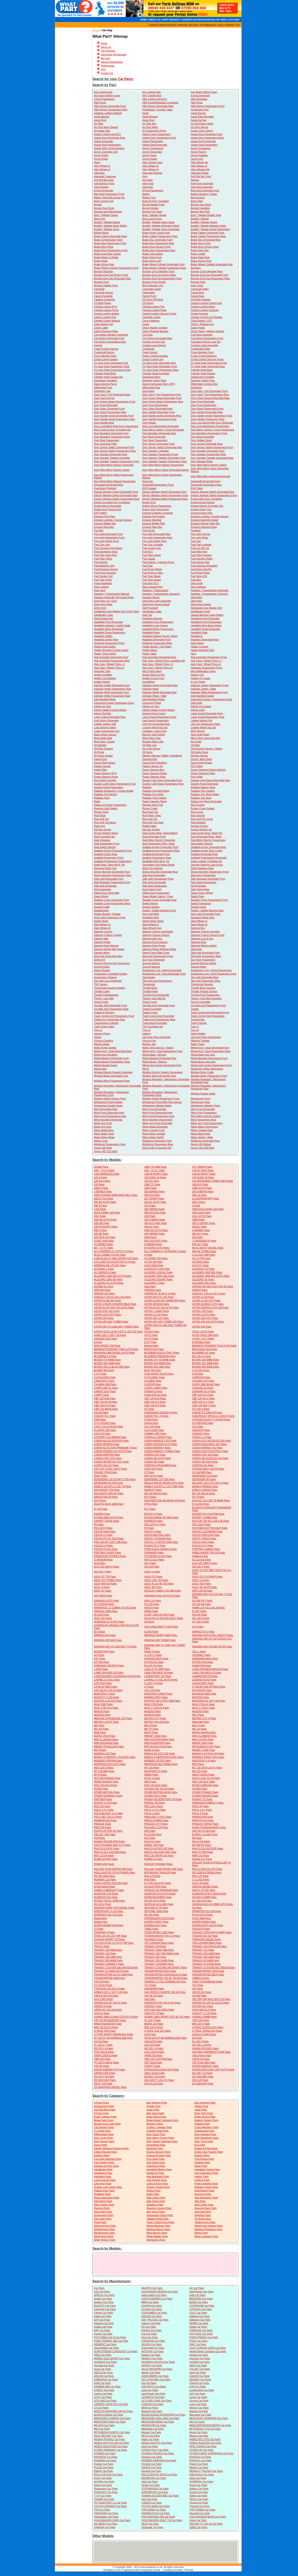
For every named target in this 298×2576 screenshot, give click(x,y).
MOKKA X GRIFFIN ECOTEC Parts (163, 1757)
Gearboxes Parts (155, 2166)
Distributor (196, 387)
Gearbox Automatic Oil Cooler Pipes (114, 597)
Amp (144, 176)
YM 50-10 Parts (200, 2059)
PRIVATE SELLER (188, 25)
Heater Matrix (149, 650)
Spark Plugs (197, 896)
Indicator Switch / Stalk (203, 688)
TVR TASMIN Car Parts (202, 2509)
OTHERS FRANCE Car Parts (157, 2453)
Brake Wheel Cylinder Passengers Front (116, 268)
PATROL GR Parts (154, 1802)
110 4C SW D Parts (203, 1170)
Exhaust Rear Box (104, 527)
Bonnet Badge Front (153, 204)
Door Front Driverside (203, 401)
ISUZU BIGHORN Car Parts (156, 2369)
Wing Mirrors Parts (156, 2232)
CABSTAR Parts (201, 1377)
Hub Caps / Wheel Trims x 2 (109, 664)
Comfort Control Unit (153, 341)
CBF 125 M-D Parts (155, 1398)
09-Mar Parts (101, 1166)
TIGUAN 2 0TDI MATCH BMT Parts (212, 1932)
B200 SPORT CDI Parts (107, 1345)
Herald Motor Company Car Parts (207, 2351)
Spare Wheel (101, 896)
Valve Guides (198, 1033)
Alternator (99, 173)
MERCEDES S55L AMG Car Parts (160, 2418)
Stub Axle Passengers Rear (206, 956)
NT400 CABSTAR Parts (205, 1785)
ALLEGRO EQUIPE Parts (158, 1279)
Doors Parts (100, 2144)
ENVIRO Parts (102, 1514)
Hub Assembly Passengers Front (209, 657)
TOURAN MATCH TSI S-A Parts (162, 1935)
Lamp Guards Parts (105, 2180)
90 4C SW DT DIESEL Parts (207, 1247)
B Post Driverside (103, 190)
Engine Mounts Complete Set (207, 506)
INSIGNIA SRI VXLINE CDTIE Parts (212, 1646)
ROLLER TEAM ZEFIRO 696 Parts (163, 1869)
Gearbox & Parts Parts (106, 2166)
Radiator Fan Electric (105, 794)
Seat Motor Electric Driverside (158, 840)
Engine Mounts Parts (105, 2152)
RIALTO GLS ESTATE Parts (207, 1848)
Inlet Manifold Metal (105, 699)
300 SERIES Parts (154, 1209)
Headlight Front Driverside (205, 618)
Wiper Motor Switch (153, 1137)
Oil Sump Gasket (103, 755)
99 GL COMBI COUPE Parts (109, 1254)
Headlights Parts (103, 2173)
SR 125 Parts (151, 1914)
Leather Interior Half (105, 724)
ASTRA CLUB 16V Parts (107, 1300)
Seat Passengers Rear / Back (158, 843)
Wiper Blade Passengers (204, 1126)
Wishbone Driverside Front (157, 1140)
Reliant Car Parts (103, 2471)
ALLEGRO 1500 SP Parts (108, 1279)
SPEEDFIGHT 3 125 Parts (108, 1911)
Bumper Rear (198, 282)
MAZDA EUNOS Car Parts (108, 2414)
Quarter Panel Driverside (204, 783)
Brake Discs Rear (103, 246)
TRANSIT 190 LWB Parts (108, 1957)
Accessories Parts (104, 2106)
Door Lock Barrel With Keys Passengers (116, 426)
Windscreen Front (200, 1098)
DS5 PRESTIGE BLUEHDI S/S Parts (164, 1500)
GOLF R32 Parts (201, 1583)
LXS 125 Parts (152, 1690)
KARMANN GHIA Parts (205, 1658)
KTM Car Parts (197, 2386)
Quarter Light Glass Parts (108, 2187)
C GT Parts (100, 1373)
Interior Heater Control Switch (110, 710)
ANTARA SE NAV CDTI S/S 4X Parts (212, 1286)
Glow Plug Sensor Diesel (156, 604)
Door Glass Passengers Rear (110, 412)
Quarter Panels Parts (158, 2187)
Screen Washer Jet (201, 829)
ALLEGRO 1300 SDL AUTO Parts (112, 1276)
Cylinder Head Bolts (105, 373)
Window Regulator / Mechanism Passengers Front (111, 1094)
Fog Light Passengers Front (109, 537)
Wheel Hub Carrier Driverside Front (161, 1065)
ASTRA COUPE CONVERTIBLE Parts (115, 1304)
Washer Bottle (102, 1044)
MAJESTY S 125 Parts (106, 1697)
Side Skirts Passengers (203, 882)
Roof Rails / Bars (151, 815)
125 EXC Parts (102, 1181)
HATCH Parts (151, 1607)
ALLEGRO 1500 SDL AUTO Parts (210, 1276)
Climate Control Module (107, 320)
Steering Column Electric (156, 935)
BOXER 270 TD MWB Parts (159, 1359)
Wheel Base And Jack (203, 1054)
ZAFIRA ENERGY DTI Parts (109, 2069)
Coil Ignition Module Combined (111, 334)
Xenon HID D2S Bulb (105, 1151)
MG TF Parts (151, 1729)
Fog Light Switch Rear (154, 541)
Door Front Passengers (155, 405)
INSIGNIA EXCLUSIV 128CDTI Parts (212, 1635)
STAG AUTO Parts (202, 1914)
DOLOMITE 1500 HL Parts (108, 1493)
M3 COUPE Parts (202, 1690)
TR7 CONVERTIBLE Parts (159, 1943)
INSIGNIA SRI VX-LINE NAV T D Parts (115, 1646)
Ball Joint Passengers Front (109, 194)
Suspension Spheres (105, 977)
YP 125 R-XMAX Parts (106, 2062)
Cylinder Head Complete (155, 373)
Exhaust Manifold (151, 520)
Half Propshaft (150, 608)
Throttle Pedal (150, 991)
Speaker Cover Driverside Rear (159, 900)
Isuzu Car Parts (102, 2369)
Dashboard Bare (151, 377)
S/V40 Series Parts (104, 1886)
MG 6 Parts (198, 1725)
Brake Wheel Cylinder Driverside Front (163, 264)
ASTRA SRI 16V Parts (156, 1318)
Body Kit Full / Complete (155, 201)
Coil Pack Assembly (201, 334)
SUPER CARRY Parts (156, 1921)
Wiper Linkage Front (153, 1130)
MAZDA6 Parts (152, 1714)
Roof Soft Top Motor (105, 822)
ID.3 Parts (197, 1626)
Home (96, 30)
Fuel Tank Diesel (151, 576)
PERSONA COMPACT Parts (208, 1802)
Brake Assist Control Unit (156, 232)
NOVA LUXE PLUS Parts (206, 1778)
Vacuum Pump (102, 1033)
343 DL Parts (199, 1226)
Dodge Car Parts (103, 2326)
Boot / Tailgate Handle (154, 215)
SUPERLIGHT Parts (155, 1925)
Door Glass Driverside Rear (157, 408)
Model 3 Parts (151, 1750)
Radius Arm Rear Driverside (206, 801)
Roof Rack (100, 815)
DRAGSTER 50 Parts (106, 1497)
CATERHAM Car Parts (201, 2305)
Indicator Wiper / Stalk (154, 695)
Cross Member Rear (105, 355)
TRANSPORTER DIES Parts (208, 1974)
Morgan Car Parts (151, 2432)
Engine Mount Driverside (107, 506)
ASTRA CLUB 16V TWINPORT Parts (164, 1300)
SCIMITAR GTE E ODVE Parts (209, 1893)
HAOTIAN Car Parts (152, 2351)
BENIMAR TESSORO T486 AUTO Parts (116, 1349)
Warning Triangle (200, 1040)
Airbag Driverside (103, 141)
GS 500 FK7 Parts (202, 1600)
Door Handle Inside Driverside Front (114, 415)
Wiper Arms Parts (103, 2236)
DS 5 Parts (100, 1500)
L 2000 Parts (101, 1669)
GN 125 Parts (151, 1566)
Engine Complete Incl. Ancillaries (112, 502)
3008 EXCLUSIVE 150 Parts (208, 1209)
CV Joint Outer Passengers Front (112, 370)
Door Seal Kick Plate (105, 443)
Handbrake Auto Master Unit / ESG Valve (116, 611)
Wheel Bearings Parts (158, 2225)
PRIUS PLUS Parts (203, 1820)
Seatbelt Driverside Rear (204, 854)
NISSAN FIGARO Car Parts (109, 2439)
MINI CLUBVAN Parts (106, 1739)
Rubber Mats (149, 826)
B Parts (98, 1342)
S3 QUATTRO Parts (155, 1886)
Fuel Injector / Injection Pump (158, 562)
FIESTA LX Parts (103, 1535)
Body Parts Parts (203, 2113)
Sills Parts (199, 2201)
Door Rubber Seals (201, 440)
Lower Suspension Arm (106, 731)
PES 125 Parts (102, 1806)
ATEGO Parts (151, 1331)
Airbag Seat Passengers (204, 144)
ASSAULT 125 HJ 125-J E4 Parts (112, 1297)
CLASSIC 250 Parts (105, 1430)
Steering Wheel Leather (204, 945)
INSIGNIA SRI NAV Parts (108, 1640)
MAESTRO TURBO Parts (158, 1693)
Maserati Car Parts (151, 2411)
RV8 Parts (149, 1879)
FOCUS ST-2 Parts (154, 1545)
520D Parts (150, 1237)
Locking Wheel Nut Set (155, 727)
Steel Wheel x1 (199, 921)
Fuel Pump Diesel (152, 569)
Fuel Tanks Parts (155, 2162)
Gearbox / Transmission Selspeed (161, 593)
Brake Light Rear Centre (107, 253)
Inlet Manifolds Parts (157, 2176)
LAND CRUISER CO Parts (108, 1672)
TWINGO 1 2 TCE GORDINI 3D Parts (165, 1981)
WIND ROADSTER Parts (108, 2023)
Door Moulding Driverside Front (111, 433)
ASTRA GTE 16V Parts (106, 1311)
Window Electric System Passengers (162, 1072)
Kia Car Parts (148, 2383)
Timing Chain (101, 1002)
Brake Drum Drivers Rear (205, 246)
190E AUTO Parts (202, 1188)
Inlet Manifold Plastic (153, 699)
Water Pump (197, 1044)
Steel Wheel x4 (199, 924)
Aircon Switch (149, 158)
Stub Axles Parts (103, 2211)
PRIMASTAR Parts (202, 1816)
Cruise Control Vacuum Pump (207, 359)
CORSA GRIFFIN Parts (107, 1454)
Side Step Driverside (105, 885)
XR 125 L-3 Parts (201, 2045)
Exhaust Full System (153, 516)
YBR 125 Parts (102, 2059)
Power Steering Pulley (203, 773)
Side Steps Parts (155, 2201)
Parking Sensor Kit (152, 766)
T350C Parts (151, 1928)
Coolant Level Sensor (154, 345)
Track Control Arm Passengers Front (114, 1016)
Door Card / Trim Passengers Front (161, 394)
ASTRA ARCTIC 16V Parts (159, 1297)
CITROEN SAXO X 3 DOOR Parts (211, 1419)
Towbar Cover (150, 1012)
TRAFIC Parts (102, 1946)
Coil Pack (147, 334)
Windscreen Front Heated (108, 1102)
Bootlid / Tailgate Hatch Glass (158, 222)
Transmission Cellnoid (106, 1023)
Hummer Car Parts (199, 2358)
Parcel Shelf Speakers (154, 762)
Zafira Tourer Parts (154, 2073)
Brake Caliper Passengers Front (160, 236)
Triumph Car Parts (199, 2506)
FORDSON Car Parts (153, 2340)
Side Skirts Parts (103, 2201)
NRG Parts (150, 1781)
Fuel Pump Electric (201, 569)
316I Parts (150, 1216)
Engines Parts (102, 2155)
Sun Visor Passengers (203, 959)
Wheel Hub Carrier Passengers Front (211, 1065)
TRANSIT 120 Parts (105, 1953)
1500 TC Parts (152, 1184)
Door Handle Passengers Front (159, 419)
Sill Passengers (102, 889)
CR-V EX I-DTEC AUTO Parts (110, 1468)
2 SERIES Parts (103, 1191)
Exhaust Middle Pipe (153, 523)
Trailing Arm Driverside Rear (109, 1019)
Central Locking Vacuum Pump (159, 313)
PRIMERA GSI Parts (105, 1820)
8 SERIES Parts (153, 1244)
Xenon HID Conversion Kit (156, 1147)
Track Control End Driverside (158, 1016)
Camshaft (99, 289)
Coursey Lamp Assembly (204, 345)
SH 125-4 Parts (102, 1904)
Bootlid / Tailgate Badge (107, 222)
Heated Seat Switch (105, 646)
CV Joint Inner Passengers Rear (112, 366)
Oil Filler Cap (149, 745)
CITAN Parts (151, 1419)
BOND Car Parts (198, 2302)
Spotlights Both (150, 917)
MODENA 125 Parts (105, 1753)
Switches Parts (202, 2215)
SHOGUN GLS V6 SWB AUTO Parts (212, 1904)
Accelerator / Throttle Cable (157, 109)
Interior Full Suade (201, 706)
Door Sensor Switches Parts (161, 2141)
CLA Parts (197, 1426)
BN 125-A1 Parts (201, 1356)
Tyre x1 (195, 1026)
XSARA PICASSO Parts (205, 2048)
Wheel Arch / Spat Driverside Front (210, 1047)
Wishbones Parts (155, 2239)
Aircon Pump (149, 155)
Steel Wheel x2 (102, 924)
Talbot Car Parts (198, 2495)
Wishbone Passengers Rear (157, 1144)
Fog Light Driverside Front (108, 534)
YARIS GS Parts (153, 2055)
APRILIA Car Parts (104, 2295)
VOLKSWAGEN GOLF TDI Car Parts (161, 2520)
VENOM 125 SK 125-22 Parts (110, 2002)
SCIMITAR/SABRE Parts (157, 1897)
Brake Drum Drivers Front (156, 246)
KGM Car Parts (102, 2383)
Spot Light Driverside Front (205, 914)
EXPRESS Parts (153, 1521)
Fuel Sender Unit (103, 576)
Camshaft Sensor (103, 292)
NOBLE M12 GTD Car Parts (204, 2439)
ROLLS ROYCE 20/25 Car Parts (159, 2474)
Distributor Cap (102, 391)
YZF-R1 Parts (101, 2066)
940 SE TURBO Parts (204, 1251)
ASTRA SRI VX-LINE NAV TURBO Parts (116, 1326)
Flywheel (195, 530)
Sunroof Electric (151, 963)
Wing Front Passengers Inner (110, 1116)
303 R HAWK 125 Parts (107, 1212)
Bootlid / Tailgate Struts (106, 229)
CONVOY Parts (200, 1433)
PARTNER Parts (103, 1799)
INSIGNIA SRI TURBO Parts (160, 1640)
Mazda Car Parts (198, 2411)
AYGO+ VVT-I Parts (203, 1338)
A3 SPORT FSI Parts (155, 1258)
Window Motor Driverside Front (111, 1075)
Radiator (147, 787)
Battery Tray (149, 197)
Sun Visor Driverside (153, 959)
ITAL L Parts (199, 1651)
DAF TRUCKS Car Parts (154, 2319)
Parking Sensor (102, 766)
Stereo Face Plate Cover (155, 952)
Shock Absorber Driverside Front (112, 871)
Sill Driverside (198, 885)
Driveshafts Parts (155, 2144)
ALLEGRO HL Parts (203, 1279)
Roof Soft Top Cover (202, 819)
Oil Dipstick (100, 745)
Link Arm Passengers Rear (205, 724)
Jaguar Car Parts (150, 2372)
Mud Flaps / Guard (104, 741)
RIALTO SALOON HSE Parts (160, 1852)
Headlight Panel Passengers (109, 632)
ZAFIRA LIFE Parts (104, 2073)
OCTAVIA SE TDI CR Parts (159, 1788)
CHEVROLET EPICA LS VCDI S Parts (213, 1416)
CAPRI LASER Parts (155, 1388)
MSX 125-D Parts (103, 1767)
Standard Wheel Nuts (202, 917)
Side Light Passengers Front (158, 878)
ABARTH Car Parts (152, 2288)
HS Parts (149, 1621)
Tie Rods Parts (202, 2218)
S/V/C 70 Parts (200, 1883)
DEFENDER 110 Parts (204, 1475)
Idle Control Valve (152, 671)
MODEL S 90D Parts (203, 1750)
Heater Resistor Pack (202, 650)
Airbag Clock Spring (202, 130)
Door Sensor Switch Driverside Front (114, 447)
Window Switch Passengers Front (160, 1098)
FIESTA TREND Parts (204, 1538)
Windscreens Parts (104, 2232)
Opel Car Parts (149, 2446)
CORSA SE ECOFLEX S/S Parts (210, 1458)
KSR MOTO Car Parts (153, 2386)
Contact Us (107, 73)
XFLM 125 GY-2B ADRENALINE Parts (165, 2038)
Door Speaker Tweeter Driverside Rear (212, 458)
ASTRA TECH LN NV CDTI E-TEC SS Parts (118, 1331)
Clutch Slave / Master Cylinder (207, 331)
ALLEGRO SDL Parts (204, 1283)
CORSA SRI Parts (154, 1461)
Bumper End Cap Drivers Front (111, 275)
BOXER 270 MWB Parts (107, 1359)
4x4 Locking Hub (103, 92)
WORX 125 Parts (153, 2023)
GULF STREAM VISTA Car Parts (207, 2348)
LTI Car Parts (101, 2407)
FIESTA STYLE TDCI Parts (109, 1538)
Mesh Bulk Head (200, 734)
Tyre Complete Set (152, 1026)
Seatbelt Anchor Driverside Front (160, 847)
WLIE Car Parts (150, 2523)
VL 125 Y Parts (152, 2020)
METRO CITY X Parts (204, 1718)
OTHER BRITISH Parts (107, 1792)
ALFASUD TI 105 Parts (157, 1269)
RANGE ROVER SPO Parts (109, 1841)
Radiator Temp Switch (154, 798)
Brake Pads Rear (200, 257)
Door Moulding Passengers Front (209, 433)
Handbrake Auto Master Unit (206, 608)
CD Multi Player (102, 303)
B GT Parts (150, 1342)
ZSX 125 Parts (200, 2080)
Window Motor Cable (202, 1072)
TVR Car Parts (102, 2509)
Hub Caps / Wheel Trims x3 (157, 667)
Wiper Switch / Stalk (202, 1137)
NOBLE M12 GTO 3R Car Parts (111, 2442)
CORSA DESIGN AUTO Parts (160, 1444)
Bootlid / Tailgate (200, 218)
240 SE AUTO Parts (105, 1202)
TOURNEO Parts (153, 1939)
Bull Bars (196, 268)
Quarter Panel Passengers (108, 787)
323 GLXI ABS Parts (155, 1223)
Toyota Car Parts (198, 2502)
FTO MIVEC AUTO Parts (157, 1556)
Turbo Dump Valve (104, 1026)
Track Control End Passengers (207, 1016)
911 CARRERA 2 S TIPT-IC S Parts (113, 1251)
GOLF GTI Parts (153, 1576)
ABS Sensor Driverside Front (110, 106)
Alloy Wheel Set (199, 162)
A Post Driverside (200, 95)
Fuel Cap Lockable (152, 544)
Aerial (145, 113)
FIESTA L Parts (152, 1531)
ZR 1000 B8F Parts (203, 2076)
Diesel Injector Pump (105, 384)
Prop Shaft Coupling (105, 780)
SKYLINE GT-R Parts (156, 1907)
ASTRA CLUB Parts (203, 1297)
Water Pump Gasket (105, 1047)
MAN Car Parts (149, 2407)
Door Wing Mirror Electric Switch (209, 465)
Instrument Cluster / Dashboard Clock (211, 699)
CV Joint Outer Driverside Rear (208, 366)
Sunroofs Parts (202, 2211)
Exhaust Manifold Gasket (204, 520)
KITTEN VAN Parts (202, 1662)
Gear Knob (197, 583)
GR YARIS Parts (103, 1595)
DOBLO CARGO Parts (204, 1490)
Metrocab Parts (200, 1722)
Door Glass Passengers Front (207, 408)
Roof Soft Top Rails (153, 822)
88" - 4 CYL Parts (103, 1247)
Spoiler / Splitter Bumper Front (159, 910)
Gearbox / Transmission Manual (111, 593)
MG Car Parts (196, 2421)
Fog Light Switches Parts (108, 2159)
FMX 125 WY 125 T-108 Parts (110, 1542)
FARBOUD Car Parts (200, 2330)
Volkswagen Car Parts (106, 2516)
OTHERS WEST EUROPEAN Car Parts (211, 2453)
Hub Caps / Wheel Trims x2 (109, 667)
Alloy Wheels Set (200, 169)
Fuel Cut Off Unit (200, 548)
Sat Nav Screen (199, 826)
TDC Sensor (101, 984)
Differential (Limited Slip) (204, 384)
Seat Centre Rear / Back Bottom (160, 833)
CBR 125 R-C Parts (203, 1402)
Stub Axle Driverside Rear (108, 956)
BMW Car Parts (150, 2302)
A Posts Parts (101, 2102)
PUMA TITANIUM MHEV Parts (209, 1827)
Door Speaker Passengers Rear (208, 454)
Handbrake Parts (103, 2169)
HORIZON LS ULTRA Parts (109, 1621)
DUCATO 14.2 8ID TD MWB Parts (211, 1500)
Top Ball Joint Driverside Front (110, 1005)
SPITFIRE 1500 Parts (156, 1911)
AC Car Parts (196, 2288)
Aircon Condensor (201, 148)
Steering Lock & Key (202, 938)
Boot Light (99, 218)
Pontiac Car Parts (103, 2464)
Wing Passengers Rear (203, 1119)
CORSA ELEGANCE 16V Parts (209, 1444)
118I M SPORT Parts (203, 1174)
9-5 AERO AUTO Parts (156, 1247)
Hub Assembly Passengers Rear (112, 660)
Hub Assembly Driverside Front (111, 657)
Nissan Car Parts (198, 2435)
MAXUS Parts (101, 1711)
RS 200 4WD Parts (104, 1876)
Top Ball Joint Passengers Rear (111, 1009)
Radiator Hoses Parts (206, 2187)
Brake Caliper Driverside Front (207, 232)
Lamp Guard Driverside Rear (110, 717)
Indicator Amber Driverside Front (112, 685)
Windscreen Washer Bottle (157, 1105)
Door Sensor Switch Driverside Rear (162, 447)
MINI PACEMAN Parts (106, 1743)
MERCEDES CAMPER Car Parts (112, 2418)
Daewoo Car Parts (199, 2316)
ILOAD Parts (151, 1631)
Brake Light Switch (152, 253)
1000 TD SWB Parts (155, 1166)
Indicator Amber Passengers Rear (112, 688)
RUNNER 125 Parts (105, 1879)
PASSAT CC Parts (202, 1799)
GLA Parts (99, 1563)
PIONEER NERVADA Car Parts (158, 2460)
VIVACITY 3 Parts (154, 2013)
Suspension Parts (103, 2215)
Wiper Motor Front (104, 1133)
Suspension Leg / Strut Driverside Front (164, 973)
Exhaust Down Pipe (201, 513)
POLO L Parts (151, 1813)
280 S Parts (198, 1202)
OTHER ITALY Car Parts (155, 2450)
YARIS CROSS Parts (105, 2055)
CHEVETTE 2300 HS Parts (207, 1412)
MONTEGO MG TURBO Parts (160, 1764)
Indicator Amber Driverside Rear (160, 685)
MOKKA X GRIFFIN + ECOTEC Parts (114, 1757)
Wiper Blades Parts (157, 2236)
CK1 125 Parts (152, 1426)
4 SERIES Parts (201, 1230)
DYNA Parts (150, 1504)
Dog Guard (148, 391)
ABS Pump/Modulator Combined (160, 102)
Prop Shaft (197, 776)
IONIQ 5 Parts (152, 1651)
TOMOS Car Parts (151, 2502)
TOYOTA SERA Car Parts (155, 2506)
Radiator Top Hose (201, 798)
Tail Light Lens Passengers (157, 980)
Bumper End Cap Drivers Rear (159, 275)
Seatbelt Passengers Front (108, 857)
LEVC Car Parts (103, 2397)
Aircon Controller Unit (106, 151)
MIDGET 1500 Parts (155, 1736)
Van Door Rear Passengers (206, 1037)
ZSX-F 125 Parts (103, 2083)
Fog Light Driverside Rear (156, 534)
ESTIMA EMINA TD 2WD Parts (161, 1517)
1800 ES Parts (200, 1184)
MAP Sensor (198, 731)
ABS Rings (197, 102)
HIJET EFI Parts (103, 1618)
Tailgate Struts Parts (157, 2218)
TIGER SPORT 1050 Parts (159, 1932)
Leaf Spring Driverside (106, 720)
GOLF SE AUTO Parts (204, 1587)
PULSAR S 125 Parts (156, 1827)
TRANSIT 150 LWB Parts (206, 1953)
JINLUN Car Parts (104, 2376)
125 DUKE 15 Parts (155, 1177)
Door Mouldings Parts (206, 2137)
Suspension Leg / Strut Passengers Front (213, 973)
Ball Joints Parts (155, 2113)
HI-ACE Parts (101, 1614)
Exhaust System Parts (158, 2155)
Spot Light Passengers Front (109, 917)
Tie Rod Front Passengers (205, 995)
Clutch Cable (101, 327)
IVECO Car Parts (103, 2372)
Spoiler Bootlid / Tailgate (107, 914)
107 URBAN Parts (202, 1166)
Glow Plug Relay (103, 604)
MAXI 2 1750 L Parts (203, 1707)
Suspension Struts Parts (159, 2215)
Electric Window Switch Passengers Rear (117, 498)
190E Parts (150, 1188)
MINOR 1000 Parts (202, 1743)
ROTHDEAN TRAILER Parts (160, 1872)
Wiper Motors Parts (104, 2239)
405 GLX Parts (200, 1233)
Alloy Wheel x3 (199, 166)
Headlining (197, 636)
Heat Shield (197, 643)
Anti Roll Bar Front (201, 176)
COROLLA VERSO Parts (158, 1437)
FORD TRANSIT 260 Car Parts (111, 2340)
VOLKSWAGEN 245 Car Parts (158, 2516)
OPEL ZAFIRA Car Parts (202, 2446)
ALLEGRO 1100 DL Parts (158, 1272)
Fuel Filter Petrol (103, 558)
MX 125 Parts (199, 1771)
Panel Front (100, 759)
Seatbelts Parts (102, 2194)
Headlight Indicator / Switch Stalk (112, 625)
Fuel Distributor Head (105, 551)
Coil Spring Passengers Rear (110, 341)
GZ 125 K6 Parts (201, 1604)
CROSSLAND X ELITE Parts (208, 1468)
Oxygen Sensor (199, 755)
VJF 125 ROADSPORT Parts (110, 2020)
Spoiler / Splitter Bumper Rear (207, 910)
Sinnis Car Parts (103, 2485)
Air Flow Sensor (199, 127)
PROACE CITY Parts (155, 1824)
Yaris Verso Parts (201, 2055)
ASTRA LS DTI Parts (203, 1314)
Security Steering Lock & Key (207, 864)
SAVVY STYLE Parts (203, 1890)
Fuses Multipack (103, 583)
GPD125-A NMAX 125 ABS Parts (162, 1590)
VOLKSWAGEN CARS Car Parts (112, 2520)
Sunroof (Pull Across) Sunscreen (112, 963)
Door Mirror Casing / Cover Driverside (163, 429)
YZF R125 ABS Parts (204, 2062)
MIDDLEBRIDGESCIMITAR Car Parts (210, 2425)
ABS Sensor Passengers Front (207, 106)
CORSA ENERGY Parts (157, 1447)
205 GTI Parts (152, 1195)
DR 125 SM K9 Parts (155, 1493)
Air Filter (98, 123)
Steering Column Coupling (205, 931)
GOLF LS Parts (200, 1580)
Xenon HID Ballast (201, 1144)
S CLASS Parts (200, 1879)
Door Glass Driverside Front (109, 408)
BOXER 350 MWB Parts (205, 1366)
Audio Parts (152, 2109)
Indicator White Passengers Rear (112, 695)
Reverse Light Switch (105, 808)
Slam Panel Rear (200, 889)
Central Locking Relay (154, 310)
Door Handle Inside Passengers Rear (114, 419)
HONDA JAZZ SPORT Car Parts (112, 2358)
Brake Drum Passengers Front (111, 250)
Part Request (108, 50)
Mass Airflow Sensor (105, 734)
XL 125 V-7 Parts (103, 2045)
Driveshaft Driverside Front (205, 481)
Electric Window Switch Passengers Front (165, 495)
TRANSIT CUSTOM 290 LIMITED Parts (116, 1967)
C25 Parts (197, 1373)
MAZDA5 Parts (102, 1714)
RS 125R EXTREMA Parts (206, 1872)
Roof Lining (197, 812)
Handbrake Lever (103, 615)
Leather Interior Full (201, 720)
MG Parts (99, 1725)
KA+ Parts (99, 1658)
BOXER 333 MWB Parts (157, 1363)
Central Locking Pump (106, 310)
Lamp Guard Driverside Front (207, 713)
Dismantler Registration (114, 54)
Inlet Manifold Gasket (202, 695)
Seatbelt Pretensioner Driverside (209, 857)
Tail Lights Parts (103, 2218)
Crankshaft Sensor (104, 352)
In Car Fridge (198, 681)
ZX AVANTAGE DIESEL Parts (110, 2087)
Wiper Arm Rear (103, 1126)
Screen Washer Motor (106, 833)
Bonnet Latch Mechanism (108, 211)
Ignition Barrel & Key (153, 674)
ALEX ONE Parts (153, 1265)
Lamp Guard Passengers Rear (207, 717)
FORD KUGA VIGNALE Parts (160, 1549)
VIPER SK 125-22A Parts (108, 2009)
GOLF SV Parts (102, 1590)
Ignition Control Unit (153, 678)
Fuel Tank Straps (151, 579)
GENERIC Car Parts (105, 2344)
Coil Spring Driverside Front (109, 338)
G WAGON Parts (103, 1559)
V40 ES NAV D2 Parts (106, 1995)
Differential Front (103, 387)
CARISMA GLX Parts (204, 1391)
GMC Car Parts (197, 2344)
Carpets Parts (202, 2123)
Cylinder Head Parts (157, 2130)
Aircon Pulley (101, 155)
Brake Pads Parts (103, 2120)
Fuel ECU (147, 551)
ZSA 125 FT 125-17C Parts (159, 2080)
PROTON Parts (102, 1827)
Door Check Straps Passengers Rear (162, 401)
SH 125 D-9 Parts (202, 1900)
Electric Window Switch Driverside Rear (212, 491)
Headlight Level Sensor (155, 625)
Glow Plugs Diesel (201, 604)
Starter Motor (101, 921)
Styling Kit (99, 959)
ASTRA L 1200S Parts (156, 1311)
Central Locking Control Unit (206, 303)
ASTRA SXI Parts (201, 1326)
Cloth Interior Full (103, 324)
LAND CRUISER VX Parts (206, 1672)
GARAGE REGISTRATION (162, 25)
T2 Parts (98, 1928)
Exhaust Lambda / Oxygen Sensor (210, 516)
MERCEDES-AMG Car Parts (110, 2421)
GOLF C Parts (152, 1571)
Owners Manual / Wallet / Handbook (162, 755)
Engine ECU (149, 502)
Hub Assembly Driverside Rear (159, 657)
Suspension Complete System (110, 973)
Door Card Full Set (104, 398)
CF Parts (149, 1409)
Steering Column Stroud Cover (207, 935)
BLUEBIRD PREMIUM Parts (159, 1356)
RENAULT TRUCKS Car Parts (206, 2471)
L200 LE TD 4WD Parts (157, 1669)
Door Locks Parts (103, 2137)
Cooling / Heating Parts (159, 2127)
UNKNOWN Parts (154, 1988)
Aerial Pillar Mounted (202, 116)
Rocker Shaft (101, 812)
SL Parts (197, 1907)
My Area (105, 58)
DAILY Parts (100, 1475)
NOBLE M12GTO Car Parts (156, 2442)
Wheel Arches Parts (105, 2225)
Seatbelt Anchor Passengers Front (113, 850)
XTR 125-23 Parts (104, 2052)
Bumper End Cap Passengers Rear (210, 278)
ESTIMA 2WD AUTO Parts (108, 1517)
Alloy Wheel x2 (150, 166)
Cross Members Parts (206, 2127)
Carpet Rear (197, 296)
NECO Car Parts (150, 2435)
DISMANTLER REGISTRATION (198, 19)
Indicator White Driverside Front (111, 692)
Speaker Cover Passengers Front (209, 900)
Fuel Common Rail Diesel (108, 548)
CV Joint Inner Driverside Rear (159, 363)
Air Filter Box (149, 123)
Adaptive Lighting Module (108, 113)
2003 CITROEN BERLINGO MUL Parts (115, 1195)
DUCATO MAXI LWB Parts (108, 1504)
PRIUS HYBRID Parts (156, 1820)
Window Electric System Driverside (113, 1072)
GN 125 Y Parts (102, 1571)
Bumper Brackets (103, 271)
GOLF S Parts (102, 1587)
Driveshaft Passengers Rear (206, 484)
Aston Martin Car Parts (153, 2295)
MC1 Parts (198, 1714)
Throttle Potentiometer (106, 995)
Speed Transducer (201, 903)
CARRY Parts (101, 1395)
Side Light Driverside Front (108, 878)
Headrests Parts (155, 2173)
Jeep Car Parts (197, 2372)
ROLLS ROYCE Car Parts (108, 2474)
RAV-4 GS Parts (201, 1841)
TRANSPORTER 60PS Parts (160, 1971)
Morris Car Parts (198, 2432)
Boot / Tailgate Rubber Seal (206, 215)
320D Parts (198, 1219)
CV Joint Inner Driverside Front (111, 363)
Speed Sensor (150, 903)
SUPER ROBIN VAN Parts (108, 1925)
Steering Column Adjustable (157, 931)
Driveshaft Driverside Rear (108, 484)
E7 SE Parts (100, 1509)
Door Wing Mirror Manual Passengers (115, 481)
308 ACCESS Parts (154, 1212)
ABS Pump (100, 102)
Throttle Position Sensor (204, 991)
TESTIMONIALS (207, 25)
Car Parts (125, 79)
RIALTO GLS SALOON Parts (110, 1852)
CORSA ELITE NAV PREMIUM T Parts (115, 1447)
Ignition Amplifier (103, 674)
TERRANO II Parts (104, 1932)
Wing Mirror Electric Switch (205, 1116)
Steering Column (103, 931)
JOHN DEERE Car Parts (155, 2376)
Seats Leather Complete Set (206, 861)
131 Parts (99, 1184)
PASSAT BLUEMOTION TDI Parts (163, 1799)
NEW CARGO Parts (203, 1774)
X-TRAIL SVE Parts (105, 2030)
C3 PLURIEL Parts (154, 1377)
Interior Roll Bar (102, 713)
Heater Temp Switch (105, 653)
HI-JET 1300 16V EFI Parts (159, 1614)
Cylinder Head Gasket (203, 373)
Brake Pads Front (152, 257)
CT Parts (149, 1472)
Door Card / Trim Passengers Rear (210, 394)
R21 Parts (149, 1838)
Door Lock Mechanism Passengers (210, 426)
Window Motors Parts (158, 2229)
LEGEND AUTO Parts (204, 1679)
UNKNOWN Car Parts (106, 2513)
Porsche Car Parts (151, 2464)
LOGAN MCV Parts (203, 1683)
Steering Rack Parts (205, 2208)
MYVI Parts (100, 1774)
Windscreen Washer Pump (205, 1105)
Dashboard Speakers (105, 380)
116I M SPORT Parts (155, 1174)
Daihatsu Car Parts (199, 2319)
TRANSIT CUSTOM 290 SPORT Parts (165, 1967)
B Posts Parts (101, 2113)
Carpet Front (149, 296)
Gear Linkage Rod (152, 586)
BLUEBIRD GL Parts (203, 1352)
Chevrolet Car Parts (105, 2309)
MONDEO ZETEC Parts (157, 1760)
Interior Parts (201, 2176)
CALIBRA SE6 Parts (105, 1384)
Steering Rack (198, 942)
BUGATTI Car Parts (105, 2305)
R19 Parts (99, 1838)
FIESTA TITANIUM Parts (157, 1538)
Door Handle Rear (104, 422)
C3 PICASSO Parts (104, 1377)
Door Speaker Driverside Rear (110, 454)
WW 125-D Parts (153, 2027)
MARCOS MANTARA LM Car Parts (113, 2411)
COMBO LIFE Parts (155, 1433)
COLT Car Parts (198, 2312)
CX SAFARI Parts (202, 1472)
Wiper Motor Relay (104, 1137)
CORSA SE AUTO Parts (157, 1458)
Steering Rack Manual (106, 945)
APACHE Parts (102, 1290)
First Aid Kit (148, 530)
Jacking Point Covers (154, 713)
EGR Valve (197, 488)
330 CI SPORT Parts (203, 1223)
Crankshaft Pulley (200, 348)
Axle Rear (147, 187)
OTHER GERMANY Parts (108, 1795)
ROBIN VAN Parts (104, 1864)
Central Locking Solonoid (204, 310)
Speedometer (101, 910)
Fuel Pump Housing (105, 572)
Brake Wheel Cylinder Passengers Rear (164, 268)
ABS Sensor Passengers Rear (110, 109)
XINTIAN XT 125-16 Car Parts (206, 2523)
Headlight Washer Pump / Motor (159, 636)
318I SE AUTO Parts (105, 1219)
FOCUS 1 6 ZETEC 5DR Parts (161, 1542)
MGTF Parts (151, 1732)
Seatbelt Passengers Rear (156, 857)
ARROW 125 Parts (104, 1293)
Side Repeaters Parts (206, 2197)
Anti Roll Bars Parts (105, 2109)
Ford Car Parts (149, 2337)
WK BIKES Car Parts (105, 2523)
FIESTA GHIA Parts (105, 1531)
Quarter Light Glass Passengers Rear (163, 783)
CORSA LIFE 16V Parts (205, 1454)
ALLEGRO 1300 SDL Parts (207, 1272)
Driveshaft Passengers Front (158, 484)
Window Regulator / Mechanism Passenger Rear (208, 1087)
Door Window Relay (202, 461)
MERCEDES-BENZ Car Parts (157, 2421)
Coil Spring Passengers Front (207, 338)
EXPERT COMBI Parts (204, 1517)
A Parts (148, 1254)
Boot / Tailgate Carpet (106, 215)
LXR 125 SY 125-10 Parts (108, 1690)
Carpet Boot (197, 292)
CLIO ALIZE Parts (154, 1430)
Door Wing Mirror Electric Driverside (114, 465)
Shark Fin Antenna (152, 868)
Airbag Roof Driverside (203, 141)
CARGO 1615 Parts (105, 1391)
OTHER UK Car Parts (201, 2450)
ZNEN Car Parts (198, 2527)
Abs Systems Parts (204, 2102)
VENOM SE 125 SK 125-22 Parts (210, 2002)
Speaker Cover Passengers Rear (112, 903)
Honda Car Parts (198, 2355)
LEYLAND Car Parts (105, 2400)
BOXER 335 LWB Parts (157, 1366)
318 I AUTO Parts (202, 1216)
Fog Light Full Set (200, 534)
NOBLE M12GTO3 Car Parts (205, 2442)
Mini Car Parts (102, 2428)
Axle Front (148, 183)
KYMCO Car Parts (104, 2390)
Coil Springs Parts (104, 2127)
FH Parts (149, 1528)
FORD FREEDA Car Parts (203, 2337)
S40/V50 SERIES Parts (205, 1886)
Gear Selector (198, 586)
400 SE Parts (101, 1233)
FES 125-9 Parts (103, 1528)
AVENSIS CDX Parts (105, 1338)
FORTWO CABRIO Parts (206, 1549)
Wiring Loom (101, 1140)
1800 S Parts (101, 1188)
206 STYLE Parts (103, 1198)
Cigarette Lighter (151, 317)
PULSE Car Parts (103, 2467)
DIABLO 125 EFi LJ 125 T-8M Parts (163, 1486)
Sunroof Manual (151, 966)
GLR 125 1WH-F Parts (204, 1563)
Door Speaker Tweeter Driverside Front (164, 458)
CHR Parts (100, 1419)
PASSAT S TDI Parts (105, 1802)
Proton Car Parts (198, 2464)
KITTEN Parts (101, 1662)
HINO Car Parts (102, 2355)
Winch (145, 1068)
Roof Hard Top (150, 812)
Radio (97, 801)
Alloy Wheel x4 (102, 169)
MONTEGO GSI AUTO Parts (110, 1764)
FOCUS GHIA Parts (203, 1542)
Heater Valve (149, 653)
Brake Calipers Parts (105, 2116)
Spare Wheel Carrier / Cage (157, 896)
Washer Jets (149, 1044)
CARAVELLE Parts (202, 1388)
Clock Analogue (150, 320)
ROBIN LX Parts (153, 1859)
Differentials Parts (103, 2134)
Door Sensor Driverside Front (158, 443)
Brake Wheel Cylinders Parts (162, 2120)
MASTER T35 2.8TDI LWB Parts (162, 1700)
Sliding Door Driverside (106, 893)
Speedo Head (198, 907)
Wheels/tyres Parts (104, 2229)
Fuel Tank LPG (199, 576)
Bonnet (98, 204)
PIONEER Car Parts (105, 2460)
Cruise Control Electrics (204, 355)
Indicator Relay (150, 688)
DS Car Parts (148, 2326)
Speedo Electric (151, 907)
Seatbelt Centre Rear (105, 854)
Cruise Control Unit (152, 359)
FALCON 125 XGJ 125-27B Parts (210, 1521)
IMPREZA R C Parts (203, 1631)
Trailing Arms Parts (204, 2222)
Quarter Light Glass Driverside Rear (210, 780)
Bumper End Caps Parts (107, 2123)
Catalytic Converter (104, 299)
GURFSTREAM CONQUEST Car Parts (115, 2351)
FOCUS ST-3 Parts (202, 1545)
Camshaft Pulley (200, 289)
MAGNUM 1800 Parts (204, 1693)
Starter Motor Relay (153, 921)
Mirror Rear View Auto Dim (205, 738)
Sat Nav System (151, 829)
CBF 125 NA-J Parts (203, 1398)
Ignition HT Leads (200, 678)
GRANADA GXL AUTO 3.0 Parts (162, 1595)
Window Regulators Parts (208, 2229)
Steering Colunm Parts (158, 2208)
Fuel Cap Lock (102, 544)
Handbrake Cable (152, 611)
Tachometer (148, 977)
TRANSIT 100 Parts (155, 1946)
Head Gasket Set (103, 618)
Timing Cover (149, 1002)
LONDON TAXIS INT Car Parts (111, 2404)
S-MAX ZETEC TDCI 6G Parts (111, 1883)
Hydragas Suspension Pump (206, 667)
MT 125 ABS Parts (104, 1771)
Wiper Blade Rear (104, 1130)
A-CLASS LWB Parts (203, 1254)
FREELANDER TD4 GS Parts (208, 1552)
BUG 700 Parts (152, 1370)
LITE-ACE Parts (103, 1683)
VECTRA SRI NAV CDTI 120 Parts (211, 1999)
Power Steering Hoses (154, 773)
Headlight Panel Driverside (205, 629)
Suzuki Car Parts (198, 2492)
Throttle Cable (102, 991)
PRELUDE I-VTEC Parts (157, 1816)
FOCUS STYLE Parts (106, 1549)
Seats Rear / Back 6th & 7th (109, 864)
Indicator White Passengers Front (209, 692)
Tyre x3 (146, 1030)
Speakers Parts (154, 2204)
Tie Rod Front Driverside (155, 995)
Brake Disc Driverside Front (157, 239)
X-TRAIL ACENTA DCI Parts (207, 2027)
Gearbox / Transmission (155, 590)
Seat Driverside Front (154, 836)
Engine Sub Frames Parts (208, 2152)
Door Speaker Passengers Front (160, 454)
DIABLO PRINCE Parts (205, 1486)
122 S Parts (100, 1177)
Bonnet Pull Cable (152, 211)
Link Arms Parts (102, 2183)
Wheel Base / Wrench (154, 1054)
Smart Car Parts (198, 2485)
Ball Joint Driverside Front (205, 190)
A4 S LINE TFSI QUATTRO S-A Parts (114, 1261)
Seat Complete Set (104, 836)
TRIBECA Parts (200, 1978)
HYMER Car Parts (199, 2362)
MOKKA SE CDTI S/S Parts (159, 1753)
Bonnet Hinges (150, 208)
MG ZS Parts (199, 1729)
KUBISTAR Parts (201, 1665)
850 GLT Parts (200, 1244)
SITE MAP (234, 19)
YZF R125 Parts (153, 2062)
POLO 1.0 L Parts (103, 1809)
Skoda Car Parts (150, 2485)
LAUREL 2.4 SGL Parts (107, 1679)
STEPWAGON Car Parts (155, 2488)
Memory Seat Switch (153, 734)
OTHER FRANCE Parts (205, 1792)
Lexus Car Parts (198, 2397)
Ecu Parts (199, 2144)
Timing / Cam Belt (104, 998)
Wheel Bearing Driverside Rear (159, 1058)
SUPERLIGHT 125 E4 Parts (207, 1925)
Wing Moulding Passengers (157, 1119)
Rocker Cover (149, 808)
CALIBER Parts (152, 1380)
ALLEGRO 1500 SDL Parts (159, 1276)
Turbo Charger (199, 1023)
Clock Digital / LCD (201, 320)
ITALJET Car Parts (199, 2369)
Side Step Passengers (154, 885)
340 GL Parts (151, 1226)
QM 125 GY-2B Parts (203, 1831)
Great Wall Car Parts (152, 2348)
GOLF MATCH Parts (105, 1583)
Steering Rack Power (154, 945)
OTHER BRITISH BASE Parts (160, 1792)
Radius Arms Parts (104, 2190)
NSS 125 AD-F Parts (203, 1781)
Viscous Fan (149, 1040)
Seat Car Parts (149, 2481)
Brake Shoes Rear (104, 264)
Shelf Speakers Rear (202, 868)
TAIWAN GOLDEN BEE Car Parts (160, 2495)
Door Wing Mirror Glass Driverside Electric (165, 470)
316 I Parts (100, 1216)
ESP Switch (100, 513)
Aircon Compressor (153, 148)
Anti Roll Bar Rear (104, 180)
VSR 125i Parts (200, 2020)
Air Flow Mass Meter (202, 123)
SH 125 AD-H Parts (154, 1900)
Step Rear (196, 949)
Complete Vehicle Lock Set (205, 341)
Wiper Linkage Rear (202, 1130)
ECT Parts (150, 1509)
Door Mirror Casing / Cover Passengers (212, 429)
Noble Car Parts (150, 2439)
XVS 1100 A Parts (154, 2052)
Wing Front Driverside (154, 1109)
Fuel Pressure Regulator (204, 565)
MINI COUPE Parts (203, 1739)
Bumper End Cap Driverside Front (209, 275)
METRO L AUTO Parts (106, 1722)
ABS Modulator (199, 99)
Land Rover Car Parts (153, 2393)
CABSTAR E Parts (104, 1380)
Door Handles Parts (205, 2134)
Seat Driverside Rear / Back (206, 836)
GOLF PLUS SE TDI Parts (158, 1583)
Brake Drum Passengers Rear (158, 250)
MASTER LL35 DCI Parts (108, 1700)
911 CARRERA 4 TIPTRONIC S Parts (165, 1251)
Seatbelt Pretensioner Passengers (113, 861)
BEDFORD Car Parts (201, 2298)
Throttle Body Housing (203, 987)
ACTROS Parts (200, 1261)
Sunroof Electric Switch (203, 963)
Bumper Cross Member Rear (206, 271)
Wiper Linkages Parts (206, 2236)
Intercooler (197, 703)
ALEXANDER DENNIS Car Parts (159, 2291)
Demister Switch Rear (154, 380)
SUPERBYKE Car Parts (154, 2492)
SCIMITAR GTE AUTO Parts (160, 1893)
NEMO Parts (151, 1774)
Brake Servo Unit (151, 261)
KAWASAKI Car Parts (106, 2379)
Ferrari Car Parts (103, 2333)
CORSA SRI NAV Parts (205, 1461)
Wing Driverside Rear (106, 1109)
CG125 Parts (101, 1412)
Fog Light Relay (199, 537)
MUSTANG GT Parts (155, 1771)
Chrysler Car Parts (151, 2309)
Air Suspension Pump (154, 130)
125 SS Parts (151, 1181)
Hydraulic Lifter (102, 671)
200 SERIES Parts (154, 1191)
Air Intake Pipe (102, 130)
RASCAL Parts (152, 1841)
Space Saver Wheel (202, 893)
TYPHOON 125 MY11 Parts (109, 1988)
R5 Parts (197, 1838)
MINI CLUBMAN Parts (204, 1736)
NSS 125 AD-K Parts (155, 1785)
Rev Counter (198, 805)
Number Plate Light (153, 741)
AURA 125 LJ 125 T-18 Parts (110, 1335)
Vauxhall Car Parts (199, 2513)
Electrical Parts (154, 2148)
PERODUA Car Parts (105, 2457)
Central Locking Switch (106, 313)
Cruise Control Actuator (155, 355)
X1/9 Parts (150, 2034)
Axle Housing (101, 187)
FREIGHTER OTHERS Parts (110, 1556)
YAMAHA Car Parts (104, 2527)
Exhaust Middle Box (105, 523)
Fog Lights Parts (155, 2159)
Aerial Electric (198, 113)
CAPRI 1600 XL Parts (106, 1388)
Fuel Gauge (148, 558)
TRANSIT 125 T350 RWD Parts (161, 1953)
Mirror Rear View (151, 738)
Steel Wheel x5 (102, 928)
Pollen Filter (100, 769)
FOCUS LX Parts (103, 1545)
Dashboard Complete (202, 377)
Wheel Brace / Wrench (154, 1061)
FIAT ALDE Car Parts (201, 2333)
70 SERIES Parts (103, 1244)
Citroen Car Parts (103, 2312)
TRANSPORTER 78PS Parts (208, 1971)
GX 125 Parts (151, 1604)
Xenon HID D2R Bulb (202, 1147)
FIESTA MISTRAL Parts (157, 1535)
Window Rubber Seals (203, 1093)
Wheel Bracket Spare (105, 1065)
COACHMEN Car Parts (154, 2312)
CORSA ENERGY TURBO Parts (162, 1451)
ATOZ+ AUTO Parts (203, 1331)
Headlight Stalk (199, 632)
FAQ (220, 25)
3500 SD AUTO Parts (156, 1230)
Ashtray (195, 180)
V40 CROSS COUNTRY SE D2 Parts (164, 1992)
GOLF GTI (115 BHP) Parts (207, 1576)
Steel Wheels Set (151, 928)
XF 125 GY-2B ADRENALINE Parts (113, 2038)
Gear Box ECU (150, 583)
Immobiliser (148, 681)
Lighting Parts (202, 2180)
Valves (97, 1037)
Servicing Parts (202, 2194)
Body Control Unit (103, 201)
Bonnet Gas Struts (201, 204)
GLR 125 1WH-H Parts (106, 1566)
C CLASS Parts (200, 1370)
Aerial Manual (101, 116)
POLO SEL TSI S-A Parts (108, 1816)
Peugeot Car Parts (151, 2457)
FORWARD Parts (153, 1552)
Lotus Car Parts (197, 2404)
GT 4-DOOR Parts (104, 1604)
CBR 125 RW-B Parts (106, 1409)
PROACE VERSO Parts (205, 1824)
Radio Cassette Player (154, 801)
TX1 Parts (197, 1985)
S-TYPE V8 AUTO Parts (157, 1883)
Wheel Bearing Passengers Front (209, 1058)
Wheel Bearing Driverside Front (111, 1058)
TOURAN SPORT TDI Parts (109, 1939)
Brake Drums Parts (204, 2116)
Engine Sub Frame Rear (155, 509)
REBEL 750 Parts (154, 1845)
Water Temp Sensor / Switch (158, 1047)
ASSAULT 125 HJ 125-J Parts (208, 1293)
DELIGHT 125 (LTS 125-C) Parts (210, 1482)
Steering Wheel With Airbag (109, 949)
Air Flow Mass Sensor (106, 127)
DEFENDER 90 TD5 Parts (108, 1482)
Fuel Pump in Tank (152, 572)
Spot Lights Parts (203, 2204)
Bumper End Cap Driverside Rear (112, 278)
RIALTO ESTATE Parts (106, 1848)
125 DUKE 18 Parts (203, 1177)
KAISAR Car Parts (199, 2376)
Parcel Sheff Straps (104, 762)
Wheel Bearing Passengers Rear (112, 1061)
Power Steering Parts (206, 2183)
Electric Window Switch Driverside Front (116, 491)
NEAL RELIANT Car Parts (108, 2435)
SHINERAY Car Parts (201, 2481)
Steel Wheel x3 (150, 924)
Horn (193, 653)
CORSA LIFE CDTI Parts (108, 1458)
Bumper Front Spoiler (154, 282)
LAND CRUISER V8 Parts (158, 1672)
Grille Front (100, 608)
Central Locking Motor (203, 306)
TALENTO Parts (201, 1928)
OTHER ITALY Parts (155, 1795)
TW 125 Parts (101, 1981)
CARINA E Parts (153, 1391)
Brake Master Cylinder (106, 257)
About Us (106, 47)
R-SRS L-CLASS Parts (204, 1834)
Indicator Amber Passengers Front (209, 685)
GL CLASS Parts (201, 1559)
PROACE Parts (102, 1824)
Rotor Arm (99, 826)
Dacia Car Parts (103, 2316)
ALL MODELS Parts (105, 1272)
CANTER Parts (152, 1384)
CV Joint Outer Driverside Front (159, 366)
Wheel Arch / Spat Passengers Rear (210, 1051)
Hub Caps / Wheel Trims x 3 (157, 664)
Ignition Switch (102, 681)
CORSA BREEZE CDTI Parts (160, 1440)
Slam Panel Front (152, 889)
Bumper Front (101, 282)
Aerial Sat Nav (199, 120)
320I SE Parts (101, 1223)
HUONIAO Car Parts (105, 2362)
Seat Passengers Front (106, 843)
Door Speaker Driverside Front (207, 450)
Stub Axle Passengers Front (157, 956)
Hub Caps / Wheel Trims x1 (206, 664)
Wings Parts (201, 2232)
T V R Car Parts (102, 2495)
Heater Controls (199, 646)
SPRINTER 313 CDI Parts (206, 1911)
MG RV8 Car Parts (104, 2425)
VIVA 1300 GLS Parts (204, 2009)
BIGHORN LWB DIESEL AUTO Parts (114, 1352)
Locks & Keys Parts (157, 2183)
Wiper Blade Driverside (155, 1126)
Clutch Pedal (198, 327)
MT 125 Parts (151, 1767)
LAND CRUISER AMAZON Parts (210, 1669)
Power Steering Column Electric (208, 769)
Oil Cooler (196, 741)
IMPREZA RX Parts (105, 1635)
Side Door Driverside (153, 875)
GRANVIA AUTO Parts (106, 1600)
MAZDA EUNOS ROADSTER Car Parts (163, 2414)
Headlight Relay (151, 632)
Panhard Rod (149, 759)
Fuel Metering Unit (104, 565)
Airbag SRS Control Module (109, 148)
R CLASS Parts (152, 1834)
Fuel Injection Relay (201, 558)
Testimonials (108, 65)
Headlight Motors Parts (159, 2169)
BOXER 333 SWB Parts (205, 1363)
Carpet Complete (103, 296)
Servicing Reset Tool (105, 868)
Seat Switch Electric (202, 843)
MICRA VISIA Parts (104, 1736)
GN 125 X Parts (201, 1566)
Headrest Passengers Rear (157, 643)
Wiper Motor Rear (200, 1133)
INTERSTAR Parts (104, 1651)
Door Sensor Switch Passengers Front (212, 447)
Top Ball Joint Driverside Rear (158, 1005)
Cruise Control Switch (106, 359)
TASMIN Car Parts (104, 2499)
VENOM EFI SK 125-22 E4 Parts (162, 2002)
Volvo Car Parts (197, 2520)
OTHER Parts (199, 1788)
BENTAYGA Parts (154, 1349)
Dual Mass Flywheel (105, 488)
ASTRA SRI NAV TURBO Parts (111, 1321)
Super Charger (102, 970)
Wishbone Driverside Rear (205, 1140)
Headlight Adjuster (152, 618)
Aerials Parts (153, 2106)
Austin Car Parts (103, 2298)
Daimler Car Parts (104, 2323)
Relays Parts (153, 2190)
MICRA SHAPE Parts (204, 1732)
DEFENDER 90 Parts (204, 1479)
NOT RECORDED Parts (107, 1778)
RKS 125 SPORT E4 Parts (159, 1855)
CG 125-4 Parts (200, 1409)
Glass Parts (200, 2166)
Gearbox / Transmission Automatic (210, 590)
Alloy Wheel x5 (150, 169)
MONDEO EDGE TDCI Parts (208, 1757)
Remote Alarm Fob (152, 805)
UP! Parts (197, 1988)
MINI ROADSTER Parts (157, 1743)
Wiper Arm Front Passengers (207, 1123)
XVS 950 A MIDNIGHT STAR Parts (211, 2052)
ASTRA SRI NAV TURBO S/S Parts (163, 1321)
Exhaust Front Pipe (104, 516)
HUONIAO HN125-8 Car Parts (158, 2362)
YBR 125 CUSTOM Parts (158, 2059)
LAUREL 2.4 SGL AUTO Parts (160, 1679)
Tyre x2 (98, 1030)
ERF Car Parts (102, 2330)
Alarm (97, 162)
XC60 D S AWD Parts (204, 2034)
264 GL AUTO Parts (155, 1202)
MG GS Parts (101, 1729)
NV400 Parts (101, 1788)
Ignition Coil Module (105, 678)
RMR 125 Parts (200, 1855)
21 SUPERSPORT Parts (205, 1198)
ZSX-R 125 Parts (153, 2083)
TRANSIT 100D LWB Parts (159, 1950)
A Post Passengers (104, 99)
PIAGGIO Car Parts (200, 2457)
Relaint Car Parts (198, 2467)
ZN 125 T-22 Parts (202, 2073)
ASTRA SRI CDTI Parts (205, 1318)
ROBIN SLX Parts (202, 1859)
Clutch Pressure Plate (106, 331)
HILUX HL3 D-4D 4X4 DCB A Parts (163, 1618)
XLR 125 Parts (152, 2045)
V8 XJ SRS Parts (103, 1999)
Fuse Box (196, 579)
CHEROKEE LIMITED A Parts (160, 1412)
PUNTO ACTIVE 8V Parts (108, 1831)
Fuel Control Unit (151, 548)
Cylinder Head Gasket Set (108, 377)
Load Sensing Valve (105, 727)
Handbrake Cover (200, 611)
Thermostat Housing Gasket (109, 987)
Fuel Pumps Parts (204, 2159)
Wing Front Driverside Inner (109, 1112)
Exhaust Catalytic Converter (157, 513)
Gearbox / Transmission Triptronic (209, 593)
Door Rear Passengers (106, 440)
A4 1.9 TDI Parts (201, 1258)
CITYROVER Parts (202, 1423)
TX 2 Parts (150, 1985)
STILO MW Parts (201, 1918)
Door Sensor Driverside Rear (207, 443)
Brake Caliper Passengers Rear (208, 236)
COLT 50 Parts (102, 1433)
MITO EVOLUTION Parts (158, 1746)
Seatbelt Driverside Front (156, 854)
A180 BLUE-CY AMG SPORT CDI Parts (116, 1258)
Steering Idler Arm (152, 938)
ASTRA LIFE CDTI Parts (107, 1314)
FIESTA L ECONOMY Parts (207, 1531)
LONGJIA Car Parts (152, 2404)
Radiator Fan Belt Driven (155, 790)
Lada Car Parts (149, 2390)
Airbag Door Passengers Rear (207, 137)
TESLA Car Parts (198, 2499)
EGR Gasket (149, 488)
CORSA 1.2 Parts (201, 1437)
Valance (146, 1033)
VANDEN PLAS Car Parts (155, 2513)
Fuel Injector (101, 562)
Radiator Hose (102, 798)
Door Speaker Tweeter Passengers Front (116, 461)
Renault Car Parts (151, 2471)
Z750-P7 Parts (152, 2066)
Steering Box (198, 928)
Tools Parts (100, 2222)
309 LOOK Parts (201, 1212)
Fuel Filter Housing (201, 555)
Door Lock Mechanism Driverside (160, 426)
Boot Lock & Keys (152, 218)
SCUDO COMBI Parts (204, 1897)
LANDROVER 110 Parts (157, 1676)
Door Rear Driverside (154, 436)
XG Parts (197, 2038)
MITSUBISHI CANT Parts (206, 1746)
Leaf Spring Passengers (155, 720)
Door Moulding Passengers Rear (112, 436)
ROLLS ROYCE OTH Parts (207, 1869)
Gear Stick (100, 590)
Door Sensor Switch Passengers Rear (115, 450)
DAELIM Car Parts (151, 2316)
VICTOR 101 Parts (202, 2006)
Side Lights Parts (155, 2197)
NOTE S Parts (152, 1778)
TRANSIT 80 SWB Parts (205, 1960)
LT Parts (148, 1686)
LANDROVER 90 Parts (205, 1676)
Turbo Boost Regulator (154, 1023)
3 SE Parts (100, 1209)
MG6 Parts (100, 1732)
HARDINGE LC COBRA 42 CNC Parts (115, 1607)
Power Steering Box (153, 769)
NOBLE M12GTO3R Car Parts (111, 2446)
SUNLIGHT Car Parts (106, 2492)
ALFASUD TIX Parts (203, 1269)
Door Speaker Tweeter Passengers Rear (164, 461)
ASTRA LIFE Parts (202, 1311)
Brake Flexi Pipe (200, 250)
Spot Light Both (150, 914)
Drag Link (147, 481)
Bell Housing (198, 197)
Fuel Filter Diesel (151, 555)
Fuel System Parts (104, 2162)
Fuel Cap (196, 541)
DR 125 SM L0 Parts (203, 1493)
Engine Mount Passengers (156, 506)
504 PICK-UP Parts (104, 1237)
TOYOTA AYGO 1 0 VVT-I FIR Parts (114, 1943)
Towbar (195, 1009)
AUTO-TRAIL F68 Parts (205, 1335)
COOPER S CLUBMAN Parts (110, 1437)
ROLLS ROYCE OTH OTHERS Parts (114, 1872)
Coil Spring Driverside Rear (157, 338)
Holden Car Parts (150, 2355)
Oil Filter (195, 745)
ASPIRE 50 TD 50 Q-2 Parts (159, 1293)
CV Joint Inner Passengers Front (209, 363)
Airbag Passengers (152, 141)
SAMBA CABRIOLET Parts (109, 1890)
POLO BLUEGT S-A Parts (108, 1813)
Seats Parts (152, 2194)
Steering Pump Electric (155, 942)
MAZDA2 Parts (152, 1711)
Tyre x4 (195, 1030)
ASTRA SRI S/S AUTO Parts (208, 1321)
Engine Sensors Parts (158, 2152)
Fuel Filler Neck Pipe (105, 555)
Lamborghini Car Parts (201, 2390)
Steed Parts (100, 1918)
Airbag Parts (201, 2106)
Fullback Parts (200, 1556)
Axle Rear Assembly (202, 187)
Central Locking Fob (153, 306)
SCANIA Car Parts (104, 2481)
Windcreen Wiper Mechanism (207, 1068)
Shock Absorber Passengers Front (210, 871)
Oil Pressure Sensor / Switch (206, 748)
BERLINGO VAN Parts (204, 1349)
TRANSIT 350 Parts (155, 1957)
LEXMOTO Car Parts (153, 2397)
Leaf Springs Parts (156, 2180)
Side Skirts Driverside (154, 882)
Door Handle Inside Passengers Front (211, 415)
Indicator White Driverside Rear (159, 692)
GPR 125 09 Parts (202, 1590)
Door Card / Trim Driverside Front (209, 391)
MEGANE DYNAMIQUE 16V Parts (113, 1718)
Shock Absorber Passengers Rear (113, 875)
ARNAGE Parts (152, 1290)
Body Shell (197, 201)
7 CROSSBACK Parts (204, 1240)
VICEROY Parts (153, 2006)
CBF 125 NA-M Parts (105, 1402)
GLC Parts (150, 1563)
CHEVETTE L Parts (105, 1416)
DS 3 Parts (150, 1497)
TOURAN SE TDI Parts (205, 1935)
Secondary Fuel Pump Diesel (158, 864)
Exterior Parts (202, 2155)
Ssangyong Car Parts (106, 2488)
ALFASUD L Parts (104, 1269)
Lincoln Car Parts (198, 2400)
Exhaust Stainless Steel (204, 527)
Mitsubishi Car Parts (152, 2428)
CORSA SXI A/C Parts (106, 1465)
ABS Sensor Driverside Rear (158, 106)
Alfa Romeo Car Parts (201, 2291)
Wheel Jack (100, 1068)
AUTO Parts (150, 1335)
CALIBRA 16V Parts (203, 1380)
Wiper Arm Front (103, 1123)
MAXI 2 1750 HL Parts (156, 1707)
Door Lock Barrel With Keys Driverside (212, 422)
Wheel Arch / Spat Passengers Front (162, 1051)
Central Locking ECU (105, 306)
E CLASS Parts (200, 1504)
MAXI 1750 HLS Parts (106, 1707)
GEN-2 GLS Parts (154, 1559)
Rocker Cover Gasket (203, 808)
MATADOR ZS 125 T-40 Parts (208, 1700)
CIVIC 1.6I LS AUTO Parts (108, 1426)
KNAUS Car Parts (199, 2383)
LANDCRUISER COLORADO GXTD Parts (117, 1676)
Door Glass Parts (155, 2134)
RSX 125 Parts (200, 1876)
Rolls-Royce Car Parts (201, 2474)
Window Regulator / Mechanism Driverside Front (208, 1081)
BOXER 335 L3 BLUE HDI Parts (112, 1366)
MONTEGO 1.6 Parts (204, 1760)
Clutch (145, 324)
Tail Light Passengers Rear (205, 980)
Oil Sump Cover (199, 752)
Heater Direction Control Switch (111, 650)
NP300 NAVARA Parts (106, 1781)
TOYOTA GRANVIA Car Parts (110, 2506)
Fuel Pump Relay (200, 572)
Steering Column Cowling (108, 935)
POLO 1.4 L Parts (202, 1809)
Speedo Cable (102, 907)
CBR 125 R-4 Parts (154, 1402)
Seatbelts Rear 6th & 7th (155, 861)
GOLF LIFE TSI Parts (156, 1580)
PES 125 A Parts (153, 1806)
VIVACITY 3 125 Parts (204, 2013)
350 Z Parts (100, 1230)
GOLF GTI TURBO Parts (107, 1580)
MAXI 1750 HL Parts (203, 1704)
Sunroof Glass (102, 966)
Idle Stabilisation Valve (203, 671)
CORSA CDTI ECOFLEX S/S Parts (211, 1440)
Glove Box (196, 597)
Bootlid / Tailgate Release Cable (208, 225)
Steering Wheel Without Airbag (159, 949)
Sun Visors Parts (155, 2211)
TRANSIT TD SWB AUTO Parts (111, 1971)
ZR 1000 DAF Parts (105, 2080)
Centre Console (199, 313)
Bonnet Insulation (200, 208)
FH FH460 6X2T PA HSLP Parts (210, 1528)
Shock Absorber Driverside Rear (160, 871)
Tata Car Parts (149, 2499)
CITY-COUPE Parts (105, 1423)
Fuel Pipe (147, 565)
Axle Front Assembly (202, 183)
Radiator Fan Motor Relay (205, 794)
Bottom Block (101, 232)
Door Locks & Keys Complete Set (112, 429)
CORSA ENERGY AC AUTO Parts (113, 1451)
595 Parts (197, 1237)
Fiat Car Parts (149, 2333)
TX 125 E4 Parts (103, 1985)
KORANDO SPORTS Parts (109, 1665)
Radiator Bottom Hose (203, 787)
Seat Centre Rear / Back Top (206, 833)
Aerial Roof (100, 120)
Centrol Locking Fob (105, 317)
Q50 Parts (149, 1831)
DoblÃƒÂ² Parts (152, 1490)
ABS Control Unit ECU (154, 99)
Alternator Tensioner (105, 176)
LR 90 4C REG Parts (105, 1686)
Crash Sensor (149, 352)
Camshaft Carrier (151, 289)
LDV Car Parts (197, 2393)
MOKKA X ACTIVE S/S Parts (208, 1753)
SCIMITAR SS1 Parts (106, 1897)
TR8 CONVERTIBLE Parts (207, 1943)
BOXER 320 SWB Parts (107, 1363)
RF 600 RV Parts (201, 1845)
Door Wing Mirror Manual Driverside (210, 476)
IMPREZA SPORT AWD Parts (160, 1635)
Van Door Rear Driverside (156, 1037)
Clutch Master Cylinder (154, 327)
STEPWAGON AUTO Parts (159, 1918)
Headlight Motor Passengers (158, 629)
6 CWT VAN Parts (104, 1240)
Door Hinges (149, 422)
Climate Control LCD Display (206, 317)
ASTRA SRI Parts (103, 1318)
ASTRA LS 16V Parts (156, 1314)
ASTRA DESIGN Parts (156, 1304)
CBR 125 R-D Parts (105, 1405)
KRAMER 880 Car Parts (107, 2386)
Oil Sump (147, 752)
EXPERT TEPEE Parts (106, 1521)
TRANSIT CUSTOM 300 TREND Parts (213, 1967)
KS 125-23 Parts (153, 1665)
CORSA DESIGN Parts (106, 1444)
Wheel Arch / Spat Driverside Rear (113, 1051)
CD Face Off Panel (152, 299)
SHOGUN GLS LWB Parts (158, 1904)
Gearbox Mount (150, 597)
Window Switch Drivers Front (110, 1098)
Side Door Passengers (203, 875)
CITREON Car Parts (200, 2309)
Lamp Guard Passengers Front (159, 717)
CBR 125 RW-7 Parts (204, 1405)
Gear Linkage (101, 586)
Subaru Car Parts (199, 2488)
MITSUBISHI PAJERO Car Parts (112, 2432)
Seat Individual (102, 840)
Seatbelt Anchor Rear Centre (206, 850)
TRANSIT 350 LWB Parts (206, 1957)
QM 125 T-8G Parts (105, 1834)
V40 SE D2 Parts (153, 1995)
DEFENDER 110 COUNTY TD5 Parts (114, 1479)
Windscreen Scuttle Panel (108, 1105)
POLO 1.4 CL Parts (154, 1809)
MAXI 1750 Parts (153, 1704)
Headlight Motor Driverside (108, 629)
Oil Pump (99, 752)
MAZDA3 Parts (200, 1711)
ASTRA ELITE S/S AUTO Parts (161, 1307)
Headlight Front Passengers (157, 622)
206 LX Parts (199, 1195)
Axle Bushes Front (104, 183)
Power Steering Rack (154, 776)
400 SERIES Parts (154, 1233)
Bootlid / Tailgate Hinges (204, 222)
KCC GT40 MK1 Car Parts (156, 2379)
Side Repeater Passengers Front (112, 882)
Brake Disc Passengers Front (110, 243)
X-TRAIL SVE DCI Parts (157, 2030)
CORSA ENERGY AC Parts (207, 1447)
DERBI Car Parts (198, 2323)
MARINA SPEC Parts (156, 1697)
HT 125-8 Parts (200, 1621)
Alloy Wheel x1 (102, 166)
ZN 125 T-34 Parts (104, 2076)
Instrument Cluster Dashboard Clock (114, 703)
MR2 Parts (198, 1764)
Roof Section (198, 815)
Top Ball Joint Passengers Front (208, 1005)
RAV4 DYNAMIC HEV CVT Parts (112, 1845)
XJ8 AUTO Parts (153, 2041)
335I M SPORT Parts (105, 1226)
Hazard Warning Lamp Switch (207, 615)
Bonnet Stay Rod (200, 211)
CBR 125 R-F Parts (154, 1405)
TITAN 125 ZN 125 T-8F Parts (110, 1935)
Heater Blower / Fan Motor (156, 646)
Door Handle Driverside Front (158, 412)
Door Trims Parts (203, 2141)
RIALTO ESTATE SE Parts (158, 1848)
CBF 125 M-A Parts (203, 1395)
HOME (143, 19)
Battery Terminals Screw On (109, 197)
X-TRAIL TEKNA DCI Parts (207, 2030)
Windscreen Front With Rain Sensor (162, 1102)
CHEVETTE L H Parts (156, 1416)
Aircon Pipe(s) (198, 151)
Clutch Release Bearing (155, 331)
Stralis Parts (100, 1921)
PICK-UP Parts (200, 1806)
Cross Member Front (202, 352)
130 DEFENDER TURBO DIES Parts (212, 1181)
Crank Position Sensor (106, 348)
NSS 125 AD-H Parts (105, 1785)
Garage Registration (112, 62)
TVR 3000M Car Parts (153, 2509)
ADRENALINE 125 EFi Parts (110, 1265)
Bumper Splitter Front (106, 285)
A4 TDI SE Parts (153, 1261)
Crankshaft (148, 348)
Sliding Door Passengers (156, 893)
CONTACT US (232, 25)
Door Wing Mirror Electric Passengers (163, 465)
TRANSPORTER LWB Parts (109, 1978)
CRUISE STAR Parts (105, 1472)
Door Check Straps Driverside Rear (210, 398)
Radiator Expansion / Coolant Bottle (113, 790)
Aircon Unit (197, 158)
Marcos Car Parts (199, 2407)
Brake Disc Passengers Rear (158, 243)
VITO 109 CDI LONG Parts (159, 2009)
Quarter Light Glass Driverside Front (162, 780)
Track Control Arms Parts (160, 2222)
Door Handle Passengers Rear (207, 419)
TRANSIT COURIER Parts (158, 1964)
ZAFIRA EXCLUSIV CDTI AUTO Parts (213, 2069)
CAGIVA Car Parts (151, 2305)
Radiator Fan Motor (153, 794)
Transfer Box (198, 1019)
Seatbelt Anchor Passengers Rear (161, 850)
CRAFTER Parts (153, 1468)
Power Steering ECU (105, 773)
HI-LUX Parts (199, 1614)
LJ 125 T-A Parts (153, 1683)
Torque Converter (152, 1009)
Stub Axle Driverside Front (205, 952)
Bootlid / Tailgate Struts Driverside (161, 229)
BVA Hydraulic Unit (152, 285)
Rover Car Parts (103, 2478)
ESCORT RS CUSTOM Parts (208, 1514)
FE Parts (99, 1524)
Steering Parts (102, 2208)
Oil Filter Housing (103, 748)
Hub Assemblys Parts (206, 2173)
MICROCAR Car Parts (153, 2425)
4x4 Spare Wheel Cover (204, 92)
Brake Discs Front (200, 243)
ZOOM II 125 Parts (154, 2076)
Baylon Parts (151, 1345)
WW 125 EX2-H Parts (106, 2027)
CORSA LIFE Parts (154, 1454)
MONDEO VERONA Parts (108, 1760)
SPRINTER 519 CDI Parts (108, 1914)
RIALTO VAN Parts (202, 1852)
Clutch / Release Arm (202, 324)
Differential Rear (151, 387)
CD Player (148, 303)
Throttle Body (149, 987)
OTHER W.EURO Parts (205, 1795)
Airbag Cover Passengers (156, 134)
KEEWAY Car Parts (200, 2379)
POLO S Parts (200, 1813)
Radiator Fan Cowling (203, 790)
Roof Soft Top (101, 819)
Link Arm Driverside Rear (156, 724)
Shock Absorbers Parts (106, 2197)
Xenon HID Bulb (103, 1147)
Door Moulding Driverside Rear (159, 433)
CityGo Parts (151, 1423)
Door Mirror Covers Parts (160, 2137)
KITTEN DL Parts (153, 1662)
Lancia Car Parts (103, 2393)
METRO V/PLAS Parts (156, 1722)
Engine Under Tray (201, 509)
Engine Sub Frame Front (107, 509)
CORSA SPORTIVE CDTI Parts (111, 1461)
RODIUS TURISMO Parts (158, 1864)
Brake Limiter (198, 253)
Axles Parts (200, 2109)
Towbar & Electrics (104, 1012)
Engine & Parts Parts (205, 2148)
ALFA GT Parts (200, 1265)
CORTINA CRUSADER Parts (160, 1465)
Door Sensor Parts (104, 2141)
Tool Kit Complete (200, 1002)
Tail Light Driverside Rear (204, 977)
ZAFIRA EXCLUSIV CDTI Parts (161, 2069)
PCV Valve (197, 766)
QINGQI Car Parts (151, 2467)
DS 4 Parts (198, 1497)
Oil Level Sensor (151, 748)
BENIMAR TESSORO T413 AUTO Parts (214, 1345)
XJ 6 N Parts (101, 2041)
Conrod (98, 345)
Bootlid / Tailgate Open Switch (110, 225)
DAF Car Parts (102, 2319)
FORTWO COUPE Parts (107, 1552)
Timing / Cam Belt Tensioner (206, 998)
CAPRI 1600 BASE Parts (206, 1384)
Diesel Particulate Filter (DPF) (158, 384)
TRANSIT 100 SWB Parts (108, 1950)
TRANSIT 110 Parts (203, 1950)
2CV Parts (150, 1205)
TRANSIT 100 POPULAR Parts (209, 1946)
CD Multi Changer (200, 299)
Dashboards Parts (204, 2130)
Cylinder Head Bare (201, 370)
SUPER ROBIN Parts (204, 1921)
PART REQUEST (171, 19)
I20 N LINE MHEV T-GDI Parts (161, 1626)
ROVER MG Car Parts (153, 2478)
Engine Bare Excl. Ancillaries (206, 498)
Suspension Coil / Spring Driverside (161, 970)
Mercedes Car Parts (200, 2414)
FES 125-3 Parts (201, 1524)
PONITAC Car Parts (200, 2460)
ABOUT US (154, 19)
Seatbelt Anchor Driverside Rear (208, 847)
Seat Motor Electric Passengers (208, 840)
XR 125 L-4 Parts (103, 2048)
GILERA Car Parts (151, 2344)
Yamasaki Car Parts (152, 2527)
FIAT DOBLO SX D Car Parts (110, 2337)
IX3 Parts (99, 1655)
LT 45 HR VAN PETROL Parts (208, 1686)
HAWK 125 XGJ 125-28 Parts (208, 1607)
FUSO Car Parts (198, 2340)
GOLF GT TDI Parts (105, 1576)
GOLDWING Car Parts (106, 2348)
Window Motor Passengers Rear (112, 1080)
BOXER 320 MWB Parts (205, 1359)
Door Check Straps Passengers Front (114, 401)
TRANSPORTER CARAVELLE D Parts (165, 1974)
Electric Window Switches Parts (111, 2148)
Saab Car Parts (197, 2478)
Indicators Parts (102, 2176)
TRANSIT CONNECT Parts (109, 1964)
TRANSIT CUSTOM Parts (206, 1964)
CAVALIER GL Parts (155, 1395)
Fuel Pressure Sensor (106, 569)
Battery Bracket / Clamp (204, 194)
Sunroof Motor (198, 966)
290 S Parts (100, 1205)
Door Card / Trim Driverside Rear (112, 394)
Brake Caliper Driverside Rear (110, 236)
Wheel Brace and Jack (203, 1061)
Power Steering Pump (106, 776)
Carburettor (148, 292)
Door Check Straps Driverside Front (162, 398)
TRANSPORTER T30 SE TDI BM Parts (165, 1978)
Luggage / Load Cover (154, 731)
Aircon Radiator (199, 155)
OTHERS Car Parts (105, 2453)
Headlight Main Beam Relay (206, 625)
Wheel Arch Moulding (105, 1054)
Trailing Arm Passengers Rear (158, 1019)
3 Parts (196, 1205)
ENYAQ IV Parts (153, 1514)
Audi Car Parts (197, 2295)
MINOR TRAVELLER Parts (109, 1746)
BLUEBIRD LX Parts (105, 1356)
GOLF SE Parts (152, 1587)
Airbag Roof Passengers (107, 144)
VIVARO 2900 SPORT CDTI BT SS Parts (166, 2016)
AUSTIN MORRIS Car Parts (156, 2298)
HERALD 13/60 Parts (105, 1611)
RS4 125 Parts (152, 1876)
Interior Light (198, 710)
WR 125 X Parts (201, 2023)
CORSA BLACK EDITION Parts (111, 1440)
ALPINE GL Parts (103, 1286)
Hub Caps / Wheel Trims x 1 (206, 660)
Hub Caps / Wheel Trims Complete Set (163, 660)
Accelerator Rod (200, 109)
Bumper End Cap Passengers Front (162, 278)
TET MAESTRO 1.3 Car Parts (110, 2502)
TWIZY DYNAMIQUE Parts (207, 1981)
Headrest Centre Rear (106, 639)
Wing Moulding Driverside (108, 1119)
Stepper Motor (102, 952)
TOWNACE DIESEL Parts (206, 1939)
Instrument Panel (151, 703)
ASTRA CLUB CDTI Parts (206, 1300)
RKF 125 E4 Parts (104, 1855)
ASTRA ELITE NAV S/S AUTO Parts (114, 1307)
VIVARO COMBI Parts (204, 2016)
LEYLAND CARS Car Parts (156, 2400)
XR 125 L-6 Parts (153, 2048)
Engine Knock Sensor (203, 502)
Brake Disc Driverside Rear (206, 239)
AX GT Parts (151, 1338)
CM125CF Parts (201, 1430)
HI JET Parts (199, 1611)
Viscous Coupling (103, 1040)
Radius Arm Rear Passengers (110, 805)
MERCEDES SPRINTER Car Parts (208, 2418)
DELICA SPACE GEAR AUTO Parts (163, 1482)
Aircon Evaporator (152, 151)
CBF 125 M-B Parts (105, 1398)
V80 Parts (149, 1999)
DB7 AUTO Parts (153, 1475)
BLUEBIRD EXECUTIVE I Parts (161, 1352)
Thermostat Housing (202, 984)
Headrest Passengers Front (109, 643)
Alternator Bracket (152, 173)
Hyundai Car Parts (104, 2365)
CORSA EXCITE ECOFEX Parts (210, 1451)
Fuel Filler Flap (199, 551)
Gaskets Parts (202, 2162)
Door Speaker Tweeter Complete (112, 458)
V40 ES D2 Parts (201, 1992)
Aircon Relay (101, 158)
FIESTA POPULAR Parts (206, 1535)
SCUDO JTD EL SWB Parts (109, 1900)
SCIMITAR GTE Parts (106, 1893)
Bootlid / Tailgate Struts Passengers (210, 229)
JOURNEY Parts (201, 1655)
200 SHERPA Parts (203, 1191)
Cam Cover (197, 285)
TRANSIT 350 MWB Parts (108, 1960)
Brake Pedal (100, 261)
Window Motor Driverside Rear (159, 1075)
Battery (146, 194)
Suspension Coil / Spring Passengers (211, 970)
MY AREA (222, 19)
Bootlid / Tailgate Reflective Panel (160, 225)
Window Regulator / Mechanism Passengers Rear (159, 1094)
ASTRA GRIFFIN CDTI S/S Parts (210, 1307)
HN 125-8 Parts (200, 1618)
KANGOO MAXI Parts (156, 1658)
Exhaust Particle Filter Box (205, 523)
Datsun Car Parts (150, 2323)
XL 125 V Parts (200, 2041)
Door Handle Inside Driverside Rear (161, 415)
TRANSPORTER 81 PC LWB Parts (113, 1974)
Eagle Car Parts (198, 2326)
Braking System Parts (206, 2120)
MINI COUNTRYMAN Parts (159, 1739)
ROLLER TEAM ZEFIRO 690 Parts (113, 1869)
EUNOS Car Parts (151, 2330)
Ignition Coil (197, 674)
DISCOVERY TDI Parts (107, 1490)
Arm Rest (147, 180)
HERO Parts (151, 1611)
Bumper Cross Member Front (158, 271)
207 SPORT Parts (154, 1198)
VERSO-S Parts (103, 2006)
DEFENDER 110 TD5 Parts (159, 1479)
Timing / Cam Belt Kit (153, 998)
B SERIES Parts (201, 1342)
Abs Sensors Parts (156, 2102)
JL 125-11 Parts (153, 1655)
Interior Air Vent (102, 706)
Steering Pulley (102, 942)
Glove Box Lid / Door (105, 601)
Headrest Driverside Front (156, 639)
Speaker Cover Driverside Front (111, 900)
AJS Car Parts (102, 2291)
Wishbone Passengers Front (109, 1144)
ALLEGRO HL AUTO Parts (108, 1283)
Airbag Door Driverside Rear (109, 137)
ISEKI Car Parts (198, 2365)
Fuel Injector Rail (200, 562)
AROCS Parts (200, 1290)
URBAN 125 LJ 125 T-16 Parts (111, 1992)
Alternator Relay (200, 173)
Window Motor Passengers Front (209, 1075)
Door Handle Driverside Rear (207, 412)
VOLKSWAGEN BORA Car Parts (207, 2516)
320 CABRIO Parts (154, 1219)
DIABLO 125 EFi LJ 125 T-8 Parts (112, 1486)
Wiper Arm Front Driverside (157, 1123)
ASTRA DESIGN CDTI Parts (207, 1304)
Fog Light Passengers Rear (157, 537)
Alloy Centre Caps (152, 162)
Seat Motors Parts (204, 2190)
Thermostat (148, 984)
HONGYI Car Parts (151, 2358)
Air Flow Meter (150, 127)
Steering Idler (101, 938)
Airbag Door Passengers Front (159, 137)
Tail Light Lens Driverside (108, 980)
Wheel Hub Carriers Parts (208, 2225)
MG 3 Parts (150, 1725)
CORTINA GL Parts (203, 1465)
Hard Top (147, 615)
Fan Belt (98, 530)
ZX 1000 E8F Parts (202, 2083)
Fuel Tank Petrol (103, 579)
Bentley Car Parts (103, 2302)
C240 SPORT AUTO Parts (158, 1373)
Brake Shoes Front (201, 261)
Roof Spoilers (198, 822)
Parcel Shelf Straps (201, 762)
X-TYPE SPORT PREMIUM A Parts (113, 2034)
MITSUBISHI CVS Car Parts (205, 2428)
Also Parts (150, 1286)
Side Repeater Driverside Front (208, 878)
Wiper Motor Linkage (153, 1133)
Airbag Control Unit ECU (107, 134)
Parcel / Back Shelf (201, 759)
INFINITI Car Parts (151, 2365)
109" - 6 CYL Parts (154, 1170)
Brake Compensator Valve (108, 239)
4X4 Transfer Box (152, 95)
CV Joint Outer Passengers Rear (160, 370)
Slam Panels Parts (104, 2204)
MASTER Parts (200, 1697)
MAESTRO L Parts (104, 1693)
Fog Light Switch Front (106, 541)
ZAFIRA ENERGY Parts (205, 2066)
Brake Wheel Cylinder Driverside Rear (212, 264)
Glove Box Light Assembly (156, 601)
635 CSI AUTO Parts (155, 1240)
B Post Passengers (152, 190)
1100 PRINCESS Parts (106, 1174)
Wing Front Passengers (204, 1112)
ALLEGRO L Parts (154, 1283)
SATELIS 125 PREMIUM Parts (161, 1890)
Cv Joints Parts (102, 2130)
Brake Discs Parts (156, 2116)
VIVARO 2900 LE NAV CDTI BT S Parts (116, 2016)
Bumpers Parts (154, 2123)
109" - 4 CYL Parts (104, 1170)
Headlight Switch (103, 636)
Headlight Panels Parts (207, 2169)
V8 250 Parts (199, 1995)
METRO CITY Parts (155, 1718)
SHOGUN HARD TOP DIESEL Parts (114, 1907)
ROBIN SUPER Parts (106, 1859)
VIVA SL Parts (102, 2013)
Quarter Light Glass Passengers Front (115, 783)
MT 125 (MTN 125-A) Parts (207, 1767)
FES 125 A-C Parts (154, 1524)
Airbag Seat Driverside (154, 144)
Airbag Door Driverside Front (206, 134)
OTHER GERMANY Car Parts (110, 2450)
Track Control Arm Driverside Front (210, 1012)
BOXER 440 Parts (104, 1370)
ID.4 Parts (99, 1631)
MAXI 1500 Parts (103, 1704)
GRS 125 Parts (152, 1600)
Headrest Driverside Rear (205, 639)
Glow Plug (196, 601)
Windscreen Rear (200, 1102)
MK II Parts (100, 1750)
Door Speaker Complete (155, 450)
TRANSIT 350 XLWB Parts (159, 1960)
